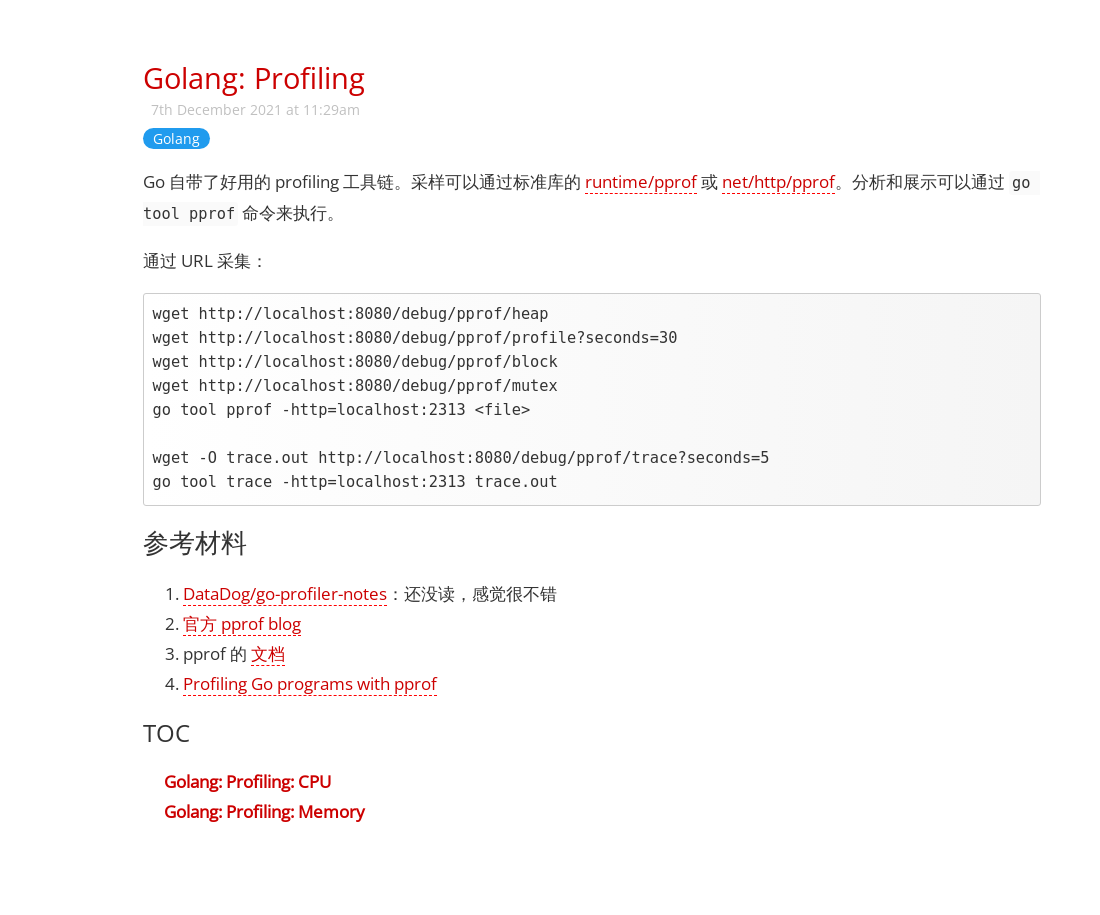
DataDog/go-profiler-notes (285, 593)
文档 (268, 653)
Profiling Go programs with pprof (310, 683)
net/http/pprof (778, 181)
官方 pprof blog (242, 623)
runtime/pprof (641, 181)
